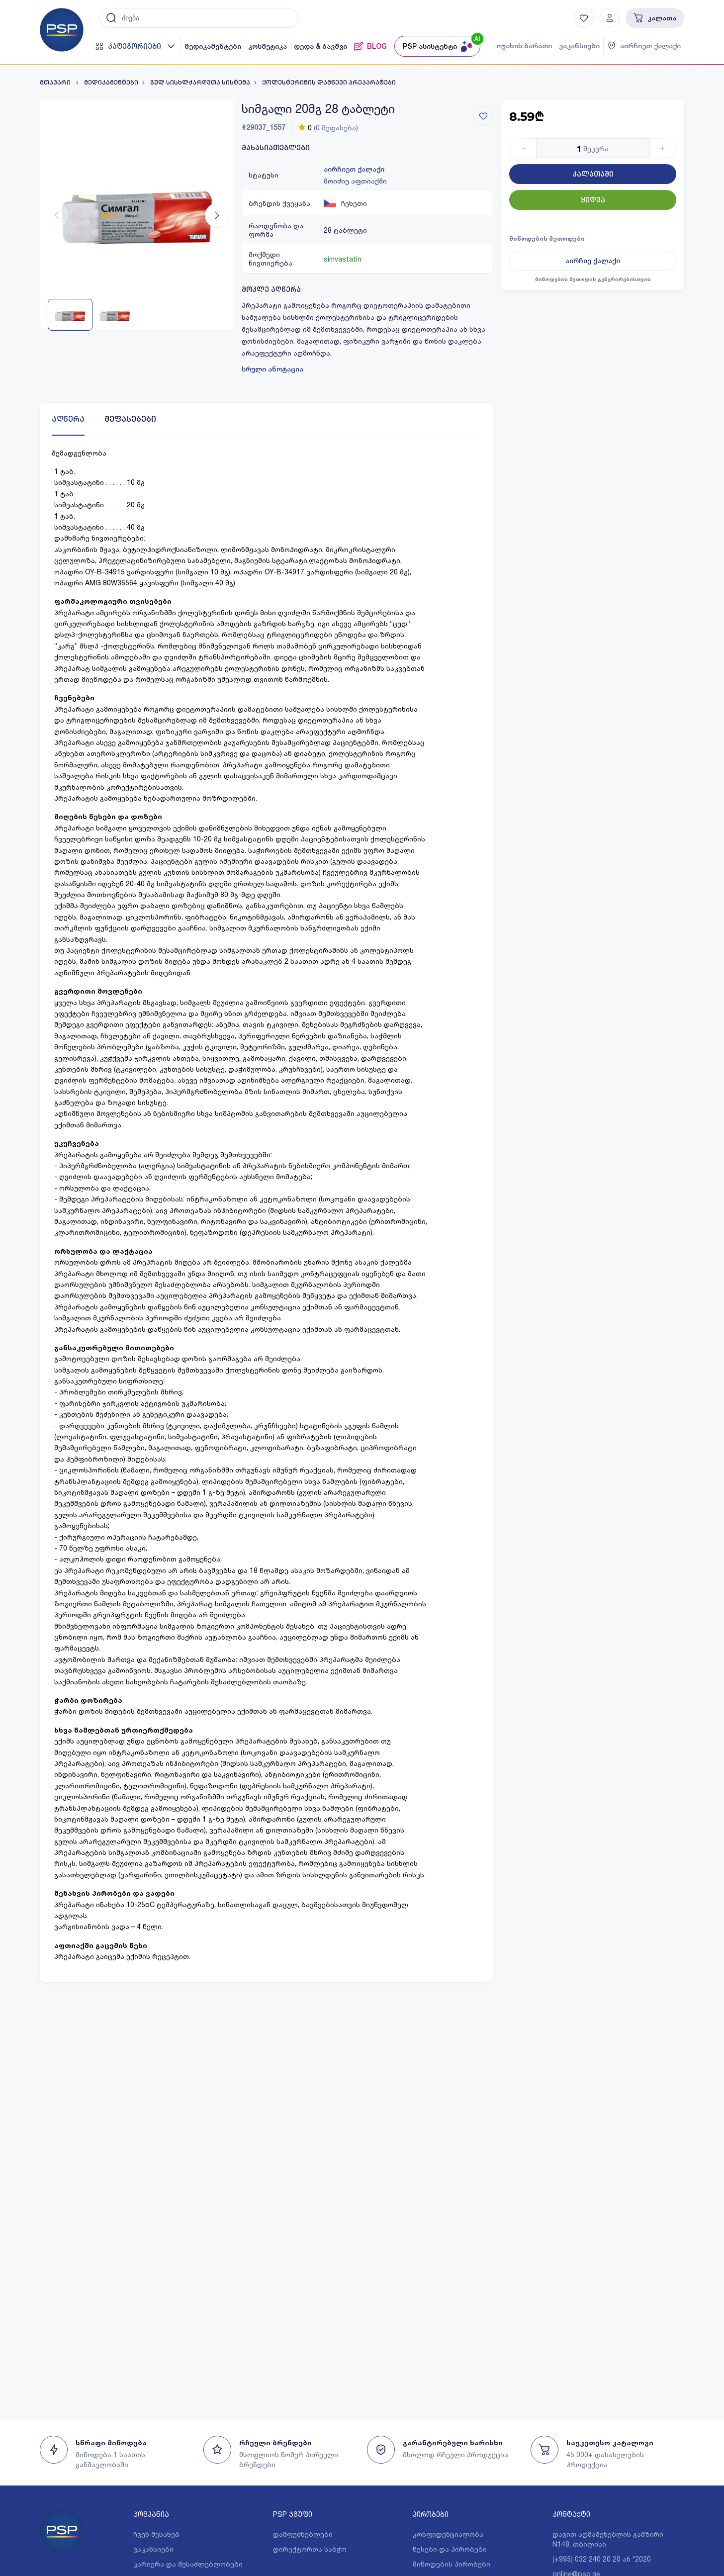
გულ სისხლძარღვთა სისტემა (200, 82)
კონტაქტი (571, 2514)
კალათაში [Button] (593, 174)
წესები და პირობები (450, 2549)
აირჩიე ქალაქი (592, 261)
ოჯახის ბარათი (524, 46)
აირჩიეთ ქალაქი (354, 169)
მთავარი (56, 82)
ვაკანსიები (579, 46)
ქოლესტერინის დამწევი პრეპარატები (329, 82)
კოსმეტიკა (267, 46)
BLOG (370, 46)
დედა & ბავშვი (320, 46)
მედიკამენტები (212, 46)
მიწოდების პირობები (451, 2564)
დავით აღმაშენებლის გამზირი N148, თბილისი (607, 2539)
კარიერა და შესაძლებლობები (188, 2564)
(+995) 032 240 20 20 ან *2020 (601, 2559)
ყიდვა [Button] (593, 200)
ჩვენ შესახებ (156, 2534)
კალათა (655, 18)
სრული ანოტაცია (272, 369)
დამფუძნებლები (303, 2534)
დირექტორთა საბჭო (310, 2549)
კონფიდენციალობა (448, 2534)
